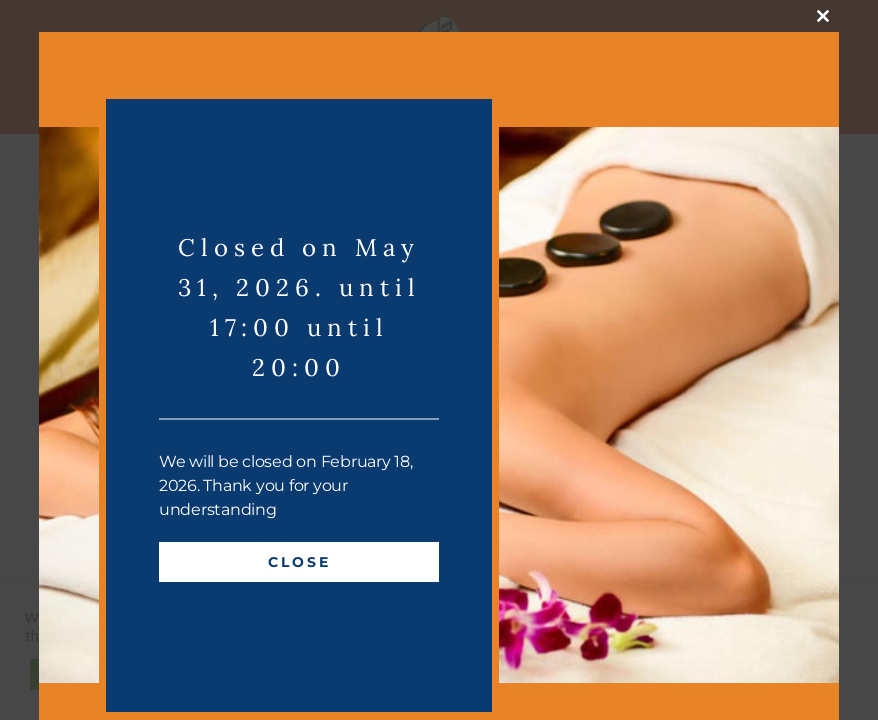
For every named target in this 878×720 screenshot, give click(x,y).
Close (299, 562)
